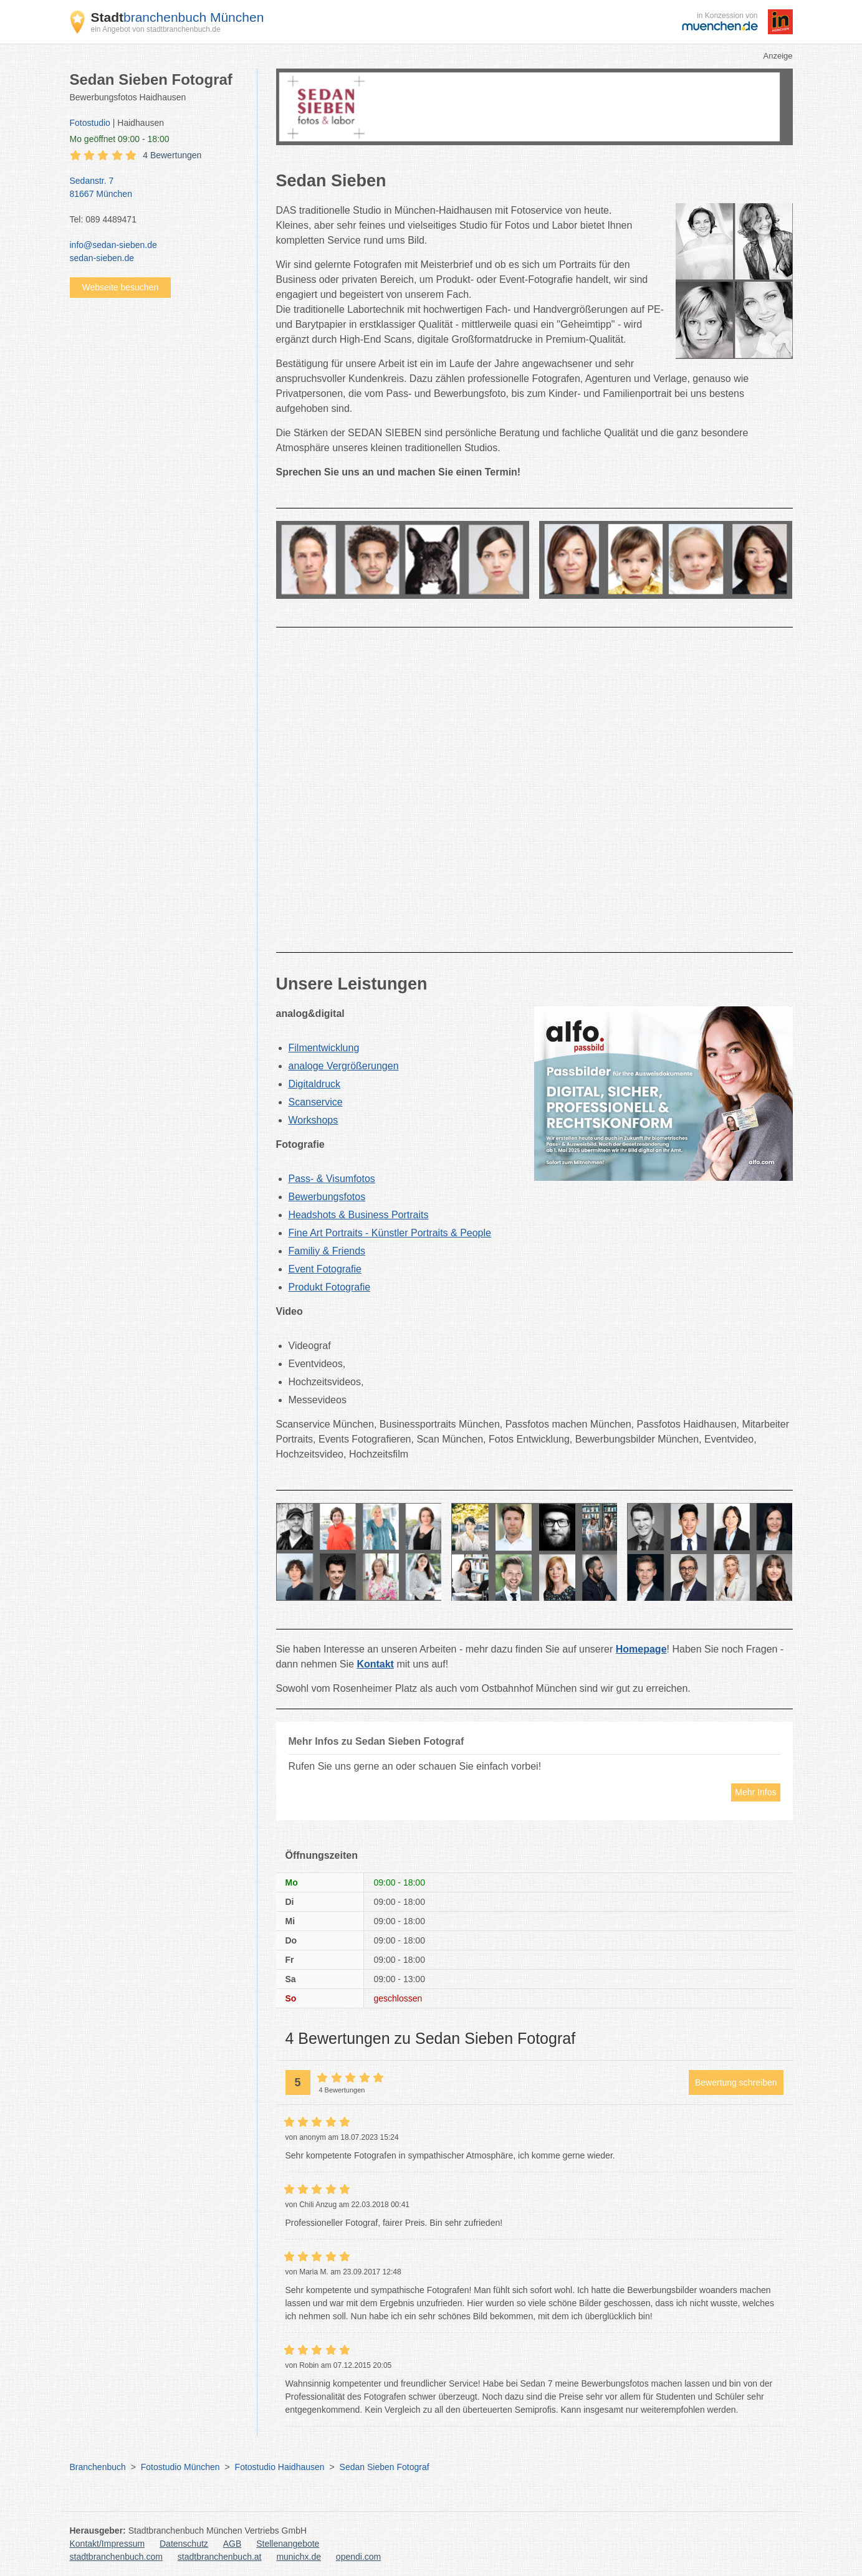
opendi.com (358, 2557)
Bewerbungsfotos (327, 1196)
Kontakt (375, 1664)
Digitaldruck (315, 1084)
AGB (232, 2544)
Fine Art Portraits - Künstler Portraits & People (390, 1233)
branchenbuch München (177, 17)
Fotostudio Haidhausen (280, 2467)
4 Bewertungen (172, 155)
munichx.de (298, 2557)
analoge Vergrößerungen (344, 1066)
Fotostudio (90, 123)
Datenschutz (184, 2544)
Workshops (313, 1120)
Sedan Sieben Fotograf (384, 2467)
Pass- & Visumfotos (332, 1178)
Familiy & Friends (327, 1251)
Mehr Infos (755, 1792)
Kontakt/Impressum (107, 2544)
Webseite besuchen (120, 287)
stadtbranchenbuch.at (220, 2557)
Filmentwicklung (324, 1047)
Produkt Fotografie (330, 1287)
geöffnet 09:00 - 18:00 (120, 139)
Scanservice (316, 1102)
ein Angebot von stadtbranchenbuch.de (156, 29)
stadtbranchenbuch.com (116, 2557)
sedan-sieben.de (102, 258)
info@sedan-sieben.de (113, 245)
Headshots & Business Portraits (359, 1214)
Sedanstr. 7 (157, 188)
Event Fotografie (325, 1269)
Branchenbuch (98, 2467)
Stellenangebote (287, 2544)
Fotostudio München (180, 2467)
